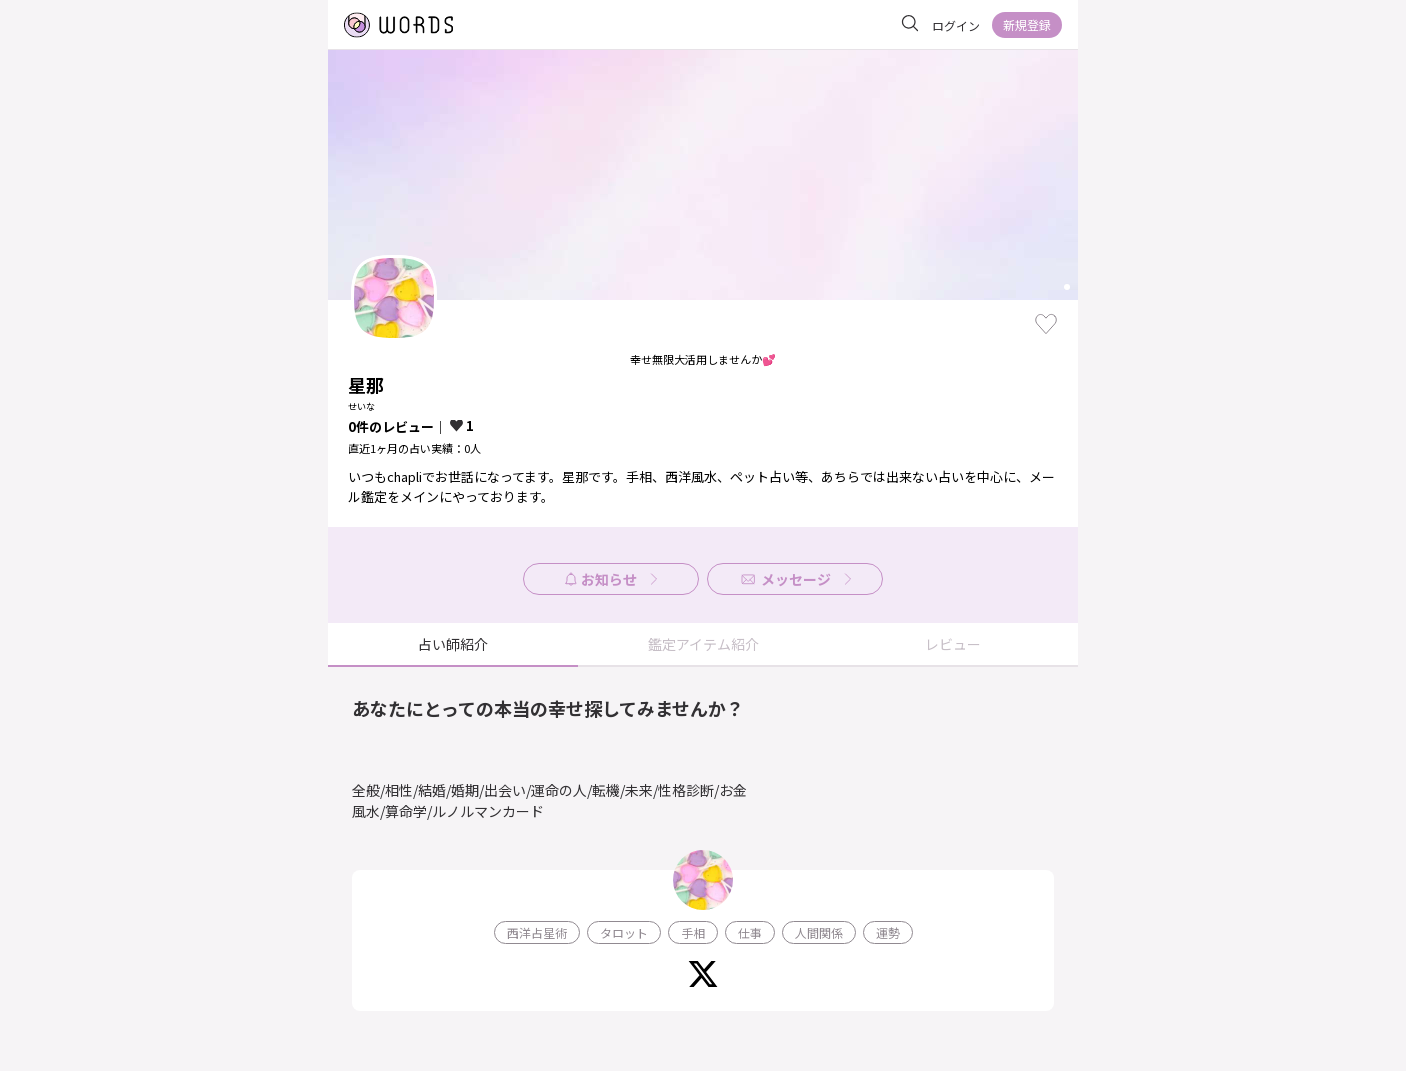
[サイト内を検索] (910, 24)
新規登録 (1027, 24)
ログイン (956, 25)
